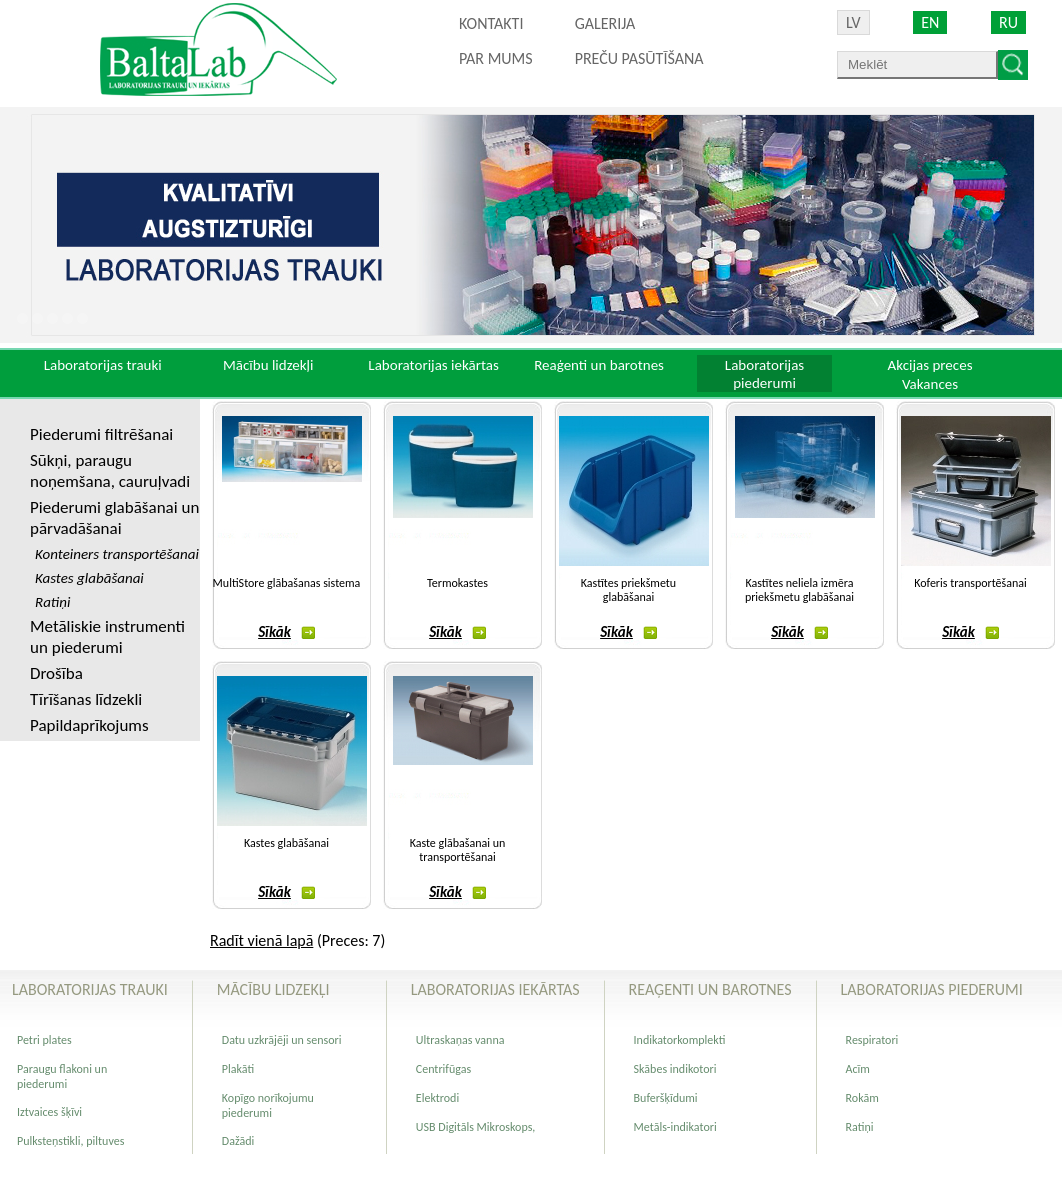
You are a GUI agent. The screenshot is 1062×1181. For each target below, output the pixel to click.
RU (1008, 22)
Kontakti (491, 23)
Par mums (496, 58)
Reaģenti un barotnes (599, 365)
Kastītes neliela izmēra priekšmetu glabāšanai (799, 590)
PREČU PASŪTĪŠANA (639, 58)
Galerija (605, 23)
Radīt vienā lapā (261, 940)
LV (853, 22)
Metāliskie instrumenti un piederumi (107, 637)
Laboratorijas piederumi (764, 374)
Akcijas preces (929, 365)
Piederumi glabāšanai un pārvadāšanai (114, 518)
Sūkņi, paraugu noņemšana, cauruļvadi (110, 471)
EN (930, 22)
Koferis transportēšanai (970, 583)
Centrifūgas (443, 1069)
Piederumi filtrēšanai (101, 434)
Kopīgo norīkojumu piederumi (268, 1105)
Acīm (858, 1069)
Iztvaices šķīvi (49, 1112)
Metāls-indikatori (675, 1127)
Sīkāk (286, 632)
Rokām (862, 1098)
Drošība (56, 673)
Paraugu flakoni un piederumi (62, 1076)
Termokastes (457, 583)
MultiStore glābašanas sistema (287, 583)
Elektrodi (437, 1098)
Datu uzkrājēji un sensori (282, 1040)
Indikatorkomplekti (680, 1040)
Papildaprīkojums (89, 725)
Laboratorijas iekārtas (433, 365)
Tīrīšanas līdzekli (86, 699)
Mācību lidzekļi (268, 365)
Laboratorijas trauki (103, 365)
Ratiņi (860, 1127)
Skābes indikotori (675, 1069)
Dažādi (238, 1141)
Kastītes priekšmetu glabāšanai (628, 590)
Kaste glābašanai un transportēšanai (458, 850)
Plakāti (238, 1069)
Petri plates (44, 1040)
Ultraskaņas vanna (460, 1040)
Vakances (930, 384)
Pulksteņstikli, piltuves (70, 1141)
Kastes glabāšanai (286, 843)
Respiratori (872, 1040)
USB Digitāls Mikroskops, (476, 1127)
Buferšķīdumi (666, 1098)
